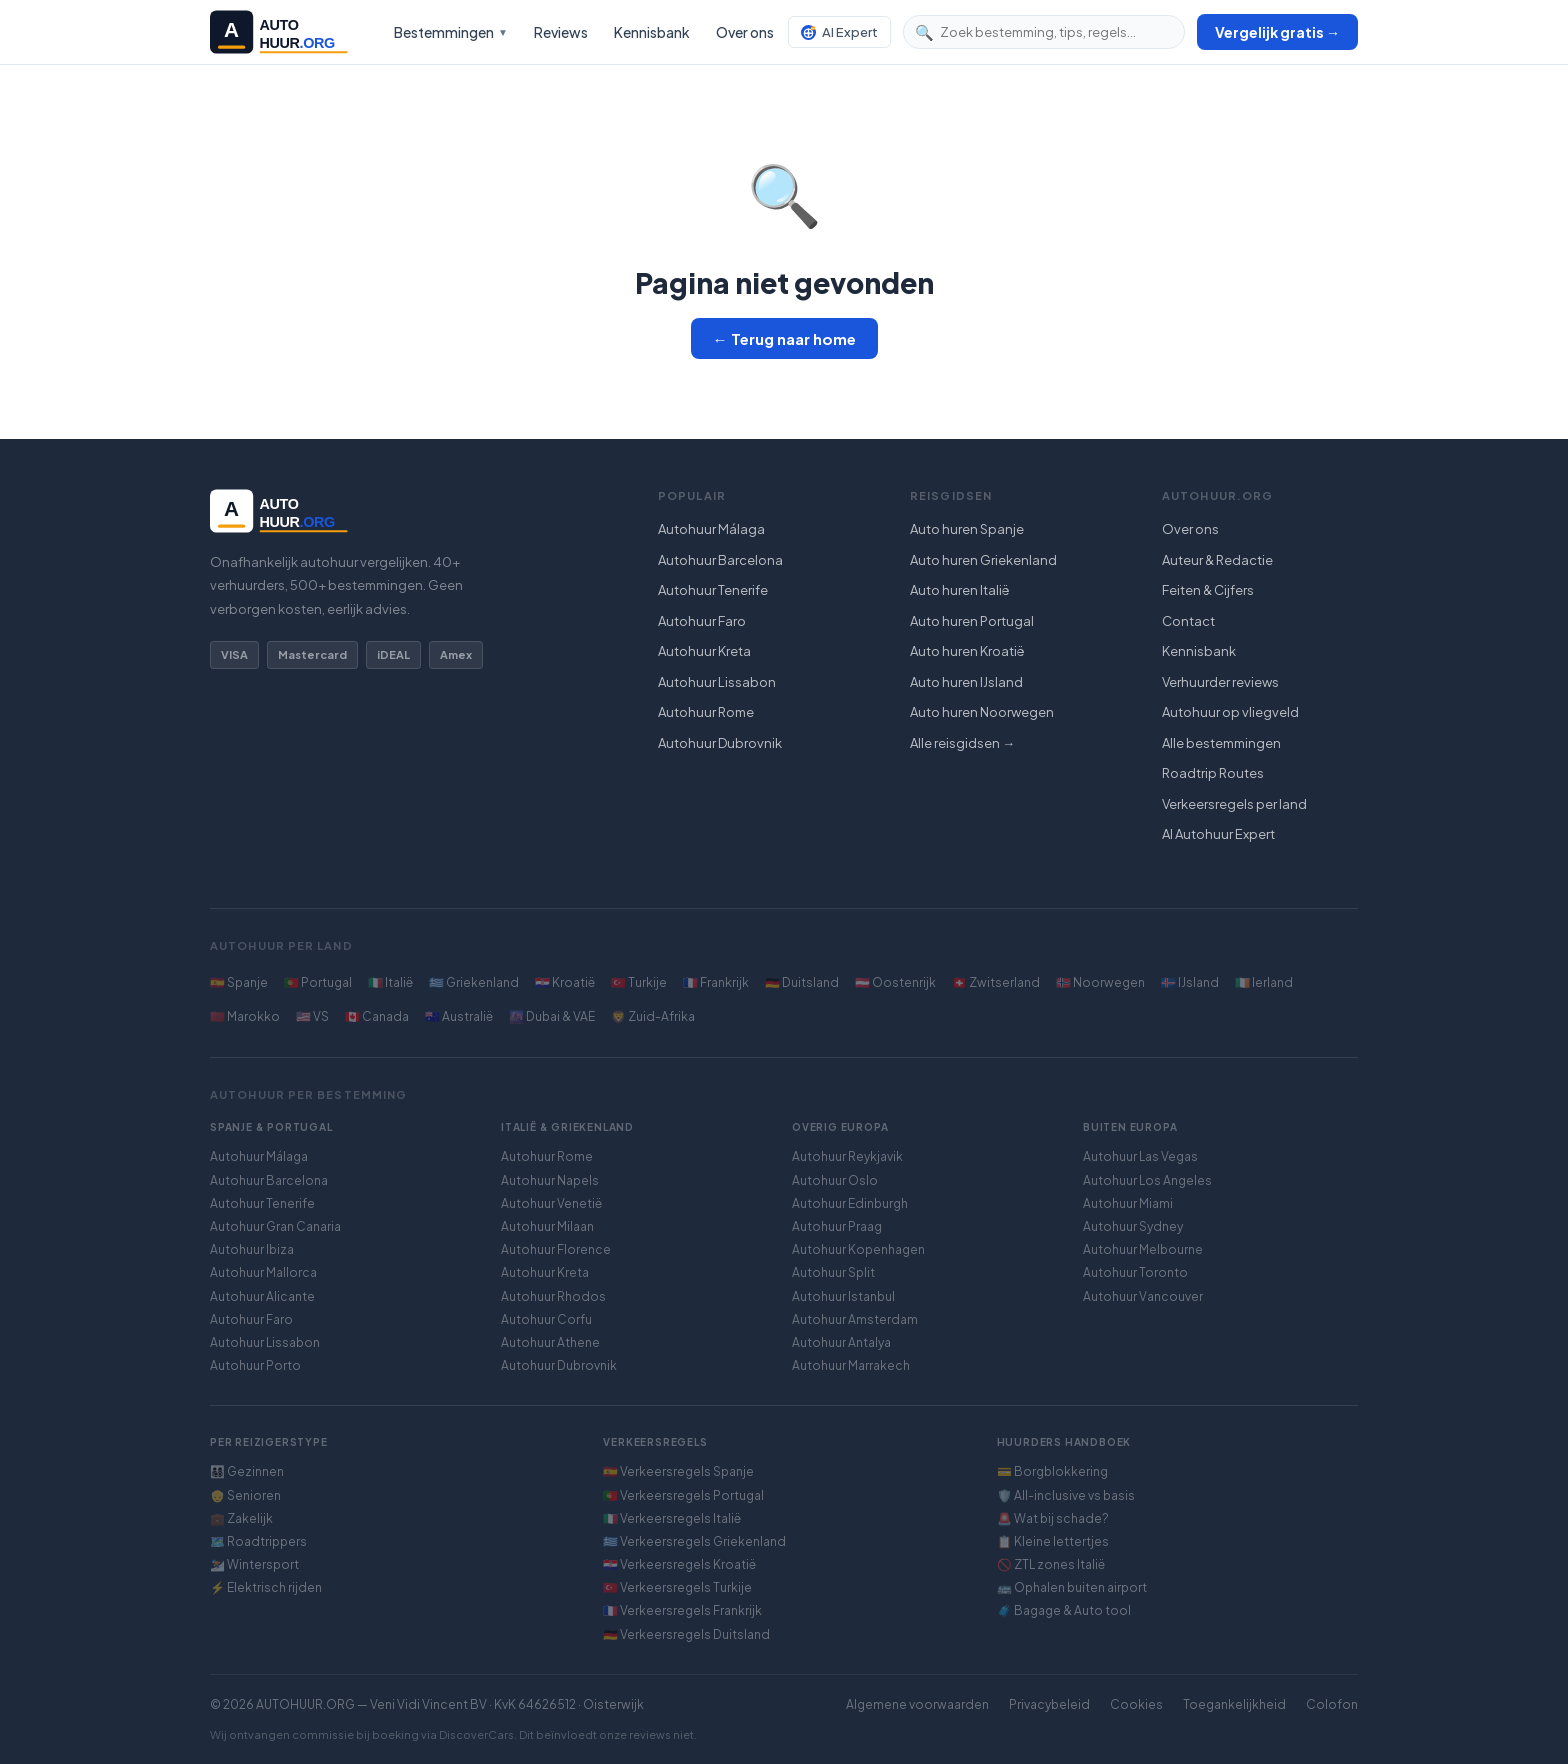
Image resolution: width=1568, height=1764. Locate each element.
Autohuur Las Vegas (1140, 1156)
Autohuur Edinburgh (850, 1203)
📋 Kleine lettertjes (1053, 1541)
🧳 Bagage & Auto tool (1064, 1610)
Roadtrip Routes (1213, 773)
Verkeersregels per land (1234, 804)
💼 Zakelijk (241, 1518)
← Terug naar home (784, 338)
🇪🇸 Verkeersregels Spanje (678, 1471)
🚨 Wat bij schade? (1053, 1518)
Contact (1188, 621)
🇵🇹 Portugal (318, 982)
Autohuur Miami (1128, 1203)
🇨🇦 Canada (377, 1016)
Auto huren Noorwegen (982, 712)
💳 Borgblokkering (1052, 1471)
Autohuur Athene (550, 1342)
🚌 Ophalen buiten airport (1072, 1587)
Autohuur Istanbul (843, 1296)
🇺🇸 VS (312, 1016)
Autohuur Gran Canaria (275, 1226)
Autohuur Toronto (1135, 1272)
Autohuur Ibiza (252, 1249)
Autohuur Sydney (1133, 1226)
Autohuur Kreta (704, 651)
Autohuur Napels (550, 1180)
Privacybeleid (1049, 1704)
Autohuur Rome (706, 712)
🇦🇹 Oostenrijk (895, 982)
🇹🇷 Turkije (639, 982)
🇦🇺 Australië (459, 1016)
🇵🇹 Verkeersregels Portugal (683, 1495)
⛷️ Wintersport (254, 1564)
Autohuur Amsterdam (855, 1319)
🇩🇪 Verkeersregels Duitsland (686, 1634)
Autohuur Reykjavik (847, 1156)
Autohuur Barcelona (720, 560)
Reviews (561, 32)
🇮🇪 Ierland (1264, 982)
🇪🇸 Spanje (239, 982)
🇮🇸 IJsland (1190, 982)
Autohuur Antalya (841, 1342)
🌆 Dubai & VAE (552, 1016)
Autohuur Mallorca (263, 1272)
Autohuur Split (833, 1272)
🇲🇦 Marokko (245, 1016)
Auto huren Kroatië (967, 651)
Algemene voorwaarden (917, 1704)
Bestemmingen (451, 32)
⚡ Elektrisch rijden (266, 1587)
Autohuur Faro (702, 621)
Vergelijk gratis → (1277, 32)
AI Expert (839, 32)
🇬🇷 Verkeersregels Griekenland (694, 1541)
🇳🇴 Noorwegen (1100, 982)
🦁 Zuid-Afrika (653, 1016)
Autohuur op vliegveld (1230, 712)
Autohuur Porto (255, 1365)
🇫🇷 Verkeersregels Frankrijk (682, 1610)
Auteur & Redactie (1217, 560)
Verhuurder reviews (1220, 682)
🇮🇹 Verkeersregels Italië (672, 1518)
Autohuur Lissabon (717, 682)
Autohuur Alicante (262, 1296)
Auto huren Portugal (972, 621)
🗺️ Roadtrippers (258, 1541)
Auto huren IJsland (966, 682)
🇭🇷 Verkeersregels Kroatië (679, 1564)
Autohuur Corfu (546, 1319)
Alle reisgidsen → (962, 743)
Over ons (745, 32)
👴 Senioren (245, 1495)
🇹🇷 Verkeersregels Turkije (677, 1587)
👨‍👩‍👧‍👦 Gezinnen (247, 1471)
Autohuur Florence (556, 1249)
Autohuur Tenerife (713, 590)
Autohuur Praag (837, 1226)
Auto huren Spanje (967, 529)
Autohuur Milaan (547, 1226)
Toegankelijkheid (1234, 1704)
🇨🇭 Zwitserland (996, 982)
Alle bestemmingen (1221, 743)
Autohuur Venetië (551, 1203)
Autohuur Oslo (835, 1180)
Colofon (1332, 1704)
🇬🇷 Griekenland (474, 982)
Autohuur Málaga (711, 529)
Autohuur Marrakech (851, 1365)
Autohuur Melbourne (1143, 1249)
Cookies (1136, 1704)
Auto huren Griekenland (983, 560)
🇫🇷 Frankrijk (716, 982)
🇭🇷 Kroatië (565, 982)
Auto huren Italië (960, 590)
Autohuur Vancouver (1143, 1296)
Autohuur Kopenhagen (858, 1249)
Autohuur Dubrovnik (720, 743)
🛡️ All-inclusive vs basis (1066, 1495)
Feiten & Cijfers (1208, 590)
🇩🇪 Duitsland (802, 982)
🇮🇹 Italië (390, 982)
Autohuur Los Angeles (1147, 1180)
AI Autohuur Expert (1218, 834)
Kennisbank (652, 32)
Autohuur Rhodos (553, 1296)
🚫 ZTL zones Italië (1051, 1564)
